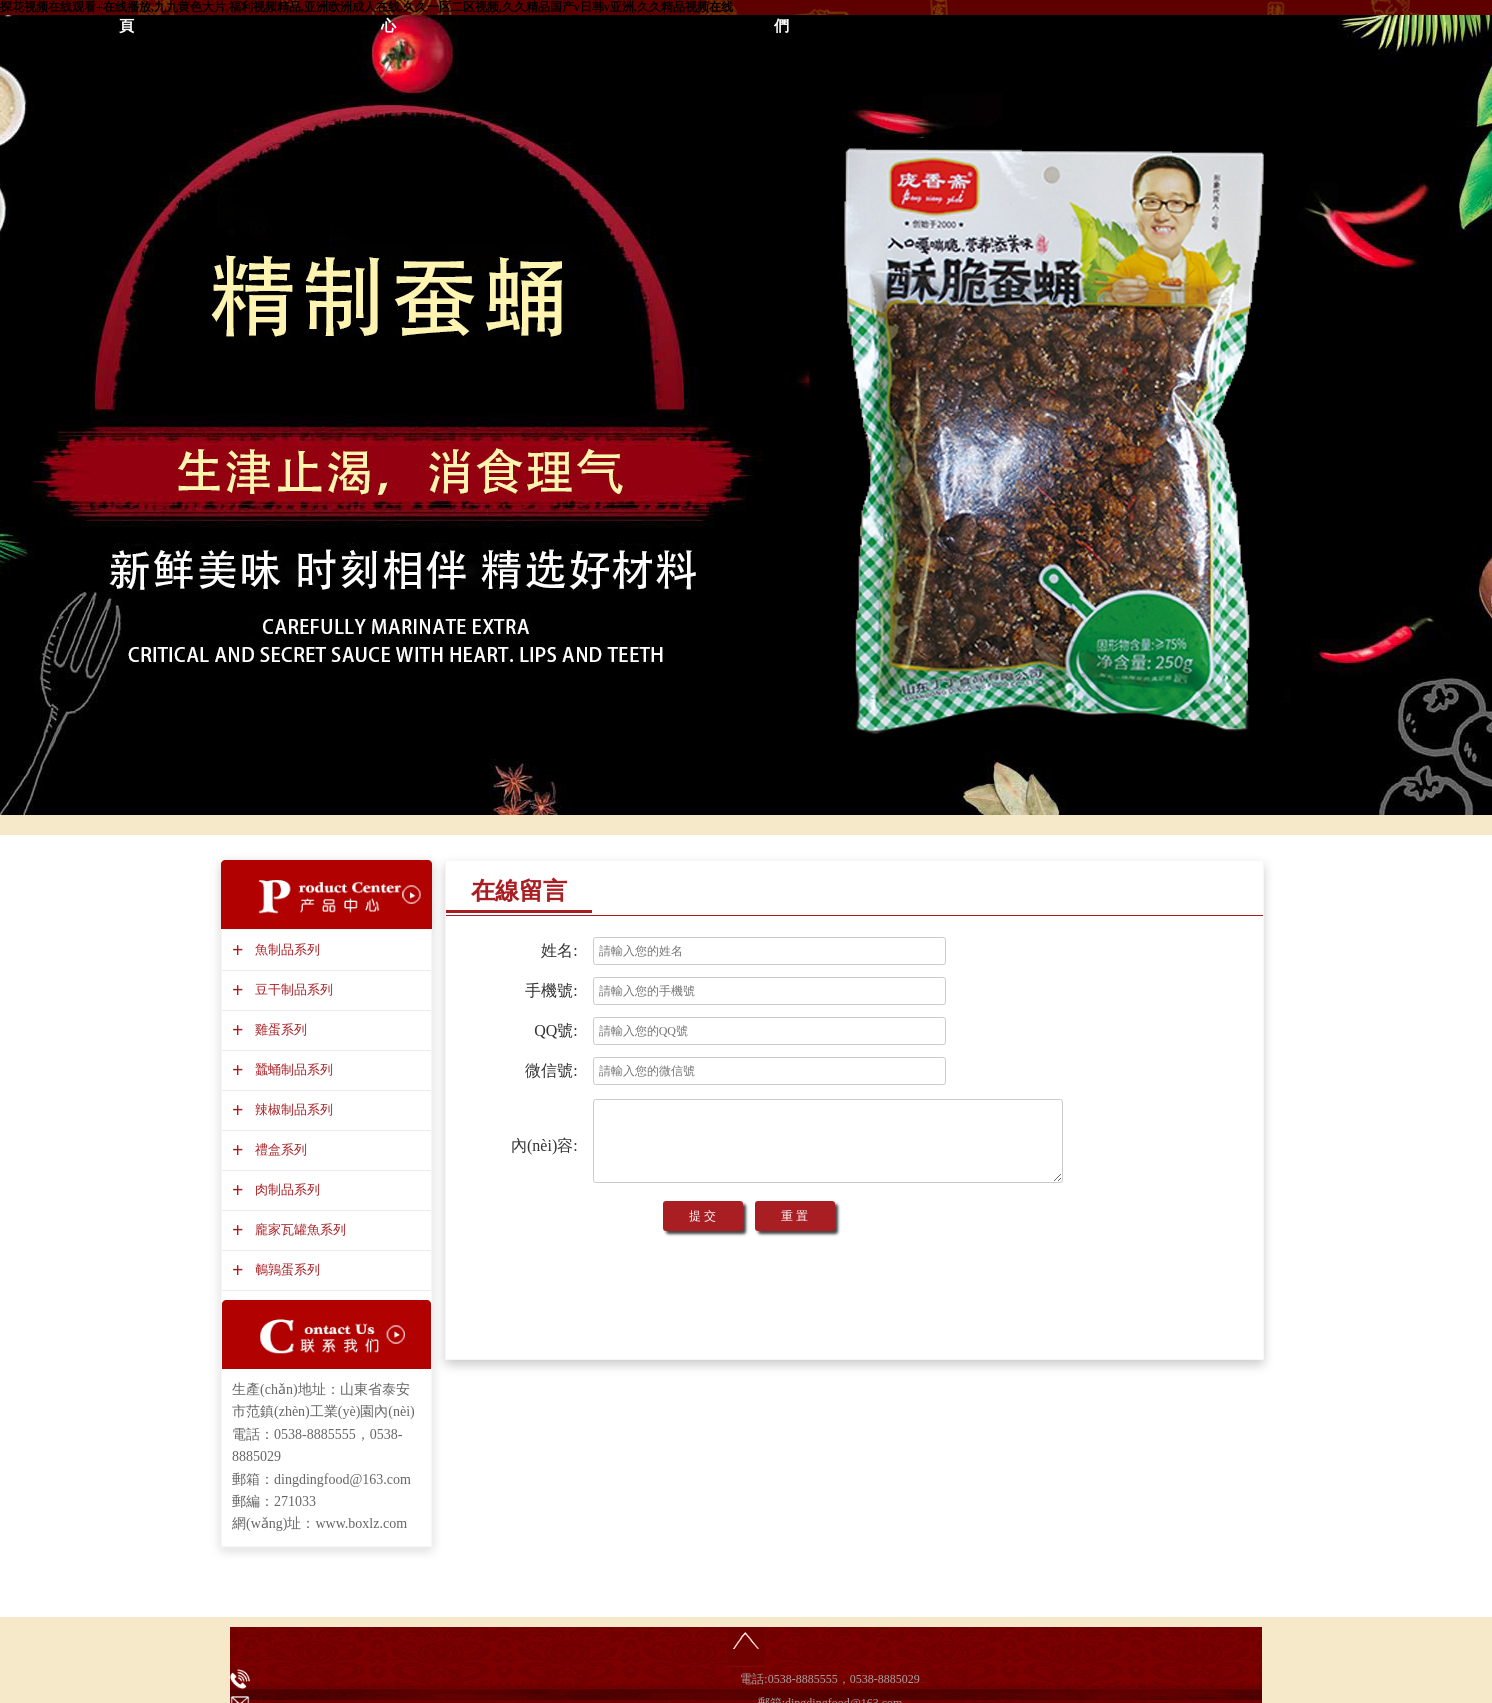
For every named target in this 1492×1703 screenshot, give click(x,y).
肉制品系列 (285, 1189)
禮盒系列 (278, 1149)
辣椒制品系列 (291, 1109)
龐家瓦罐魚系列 (298, 1229)
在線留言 (519, 891)
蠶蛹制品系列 (291, 1069)
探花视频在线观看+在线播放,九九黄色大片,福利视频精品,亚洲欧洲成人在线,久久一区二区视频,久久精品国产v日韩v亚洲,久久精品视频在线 (366, 7)
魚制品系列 (285, 949)
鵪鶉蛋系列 (285, 1269)
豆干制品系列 (291, 989)
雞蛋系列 (278, 1029)
